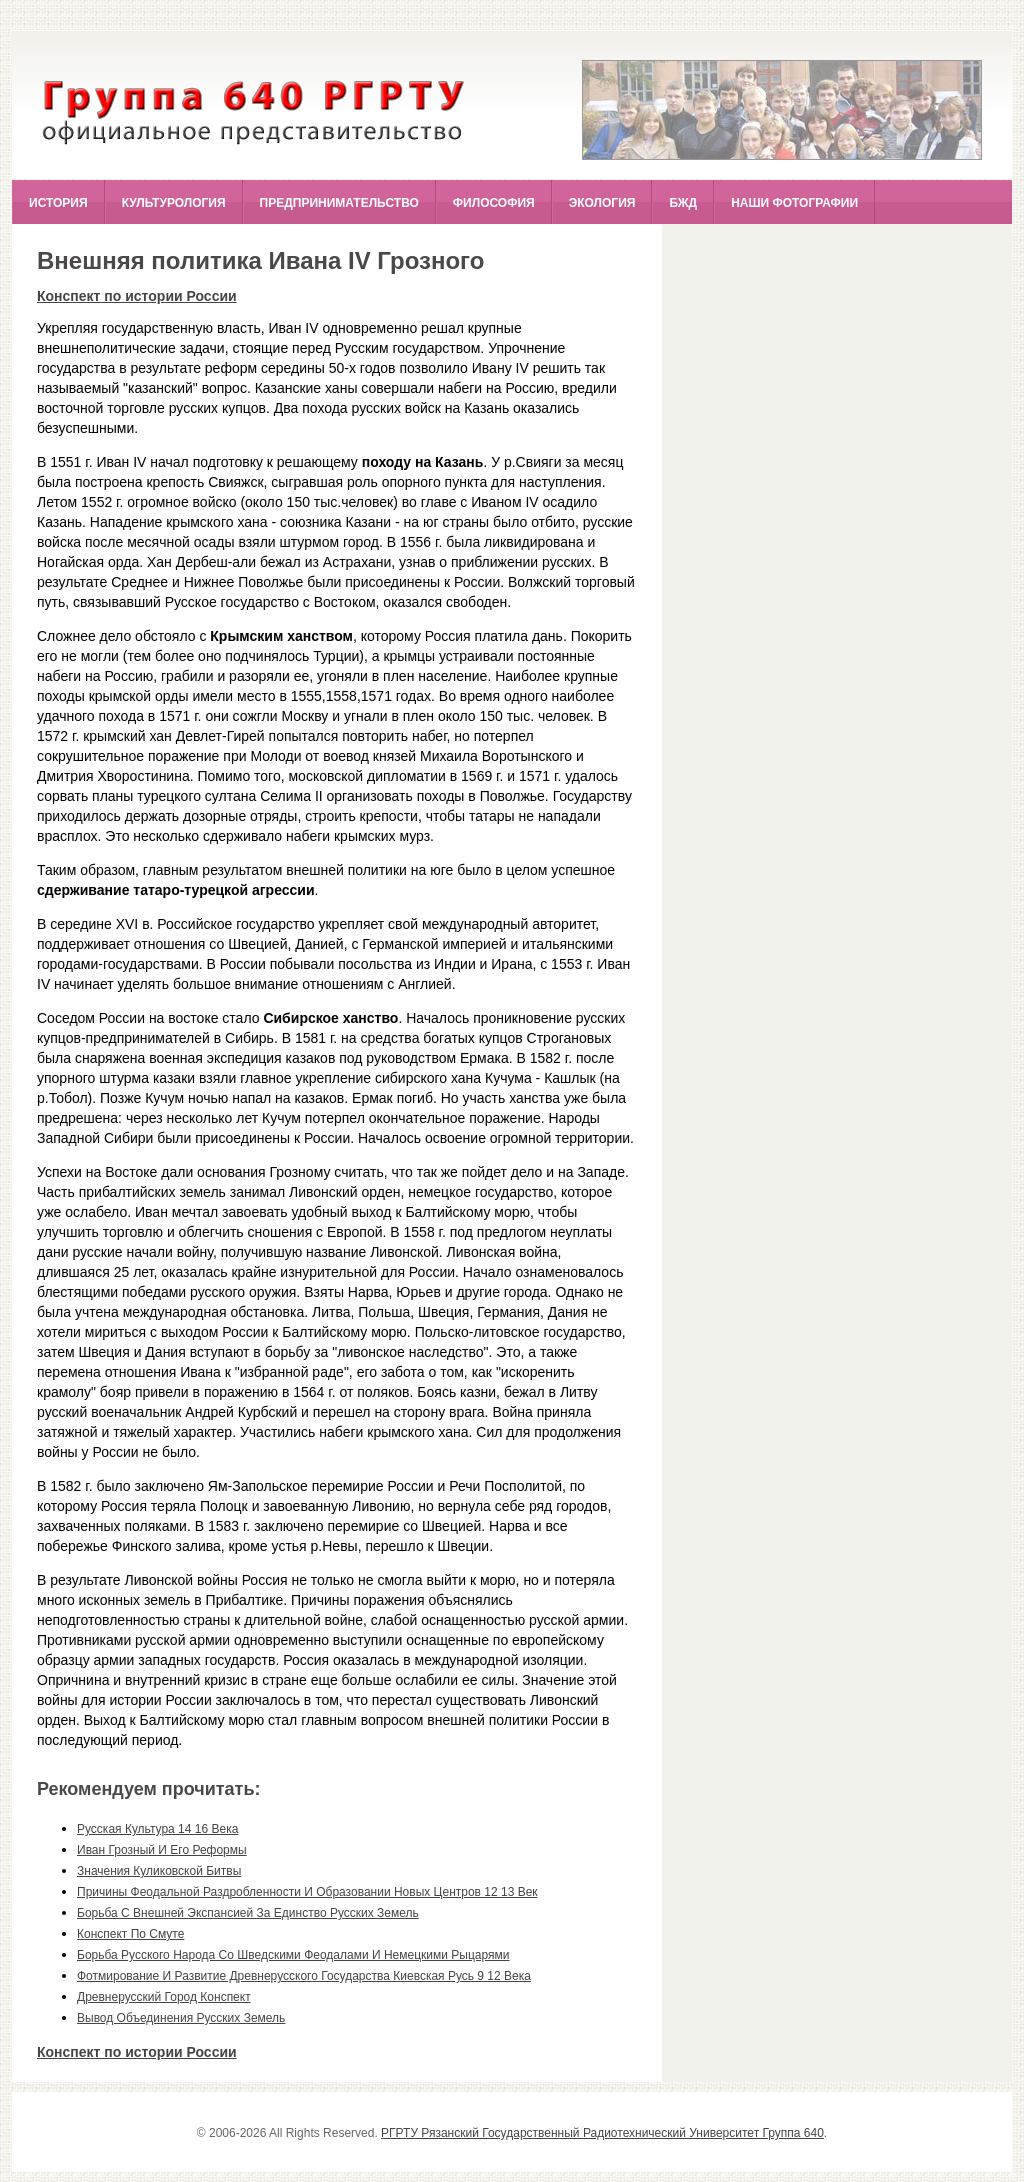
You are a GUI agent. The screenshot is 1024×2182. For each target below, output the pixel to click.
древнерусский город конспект (164, 1997)
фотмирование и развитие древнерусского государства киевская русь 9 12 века (304, 1976)
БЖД (683, 203)
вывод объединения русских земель (181, 2018)
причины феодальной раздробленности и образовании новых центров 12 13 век (307, 1892)
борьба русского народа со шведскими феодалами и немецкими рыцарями (293, 1955)
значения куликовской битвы (159, 1871)
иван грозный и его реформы (162, 1850)
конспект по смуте (130, 1934)
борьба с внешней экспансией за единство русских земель (248, 1913)
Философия (494, 203)
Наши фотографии (794, 203)
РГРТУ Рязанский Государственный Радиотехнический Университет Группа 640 (602, 2133)
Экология (602, 203)
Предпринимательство (339, 203)
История (58, 203)
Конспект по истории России (137, 296)
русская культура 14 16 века (157, 1829)
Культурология (174, 203)
